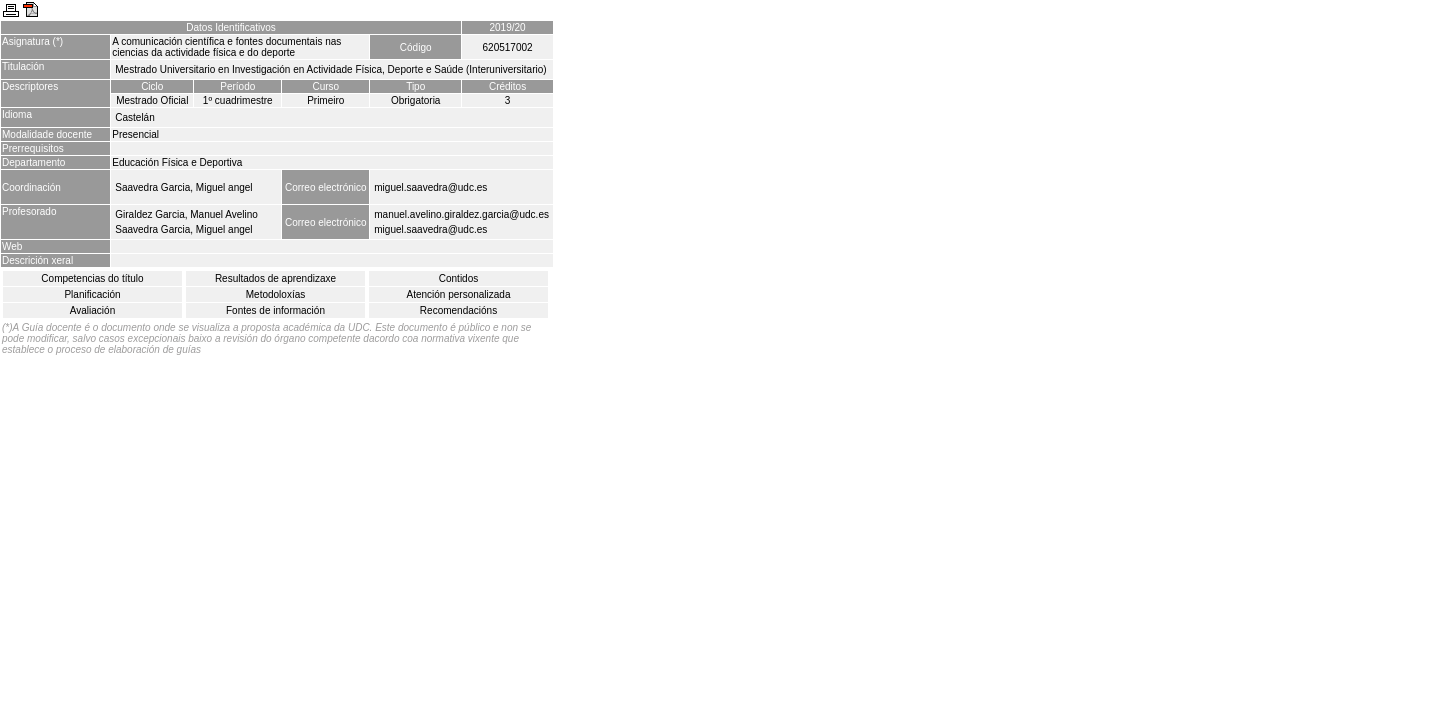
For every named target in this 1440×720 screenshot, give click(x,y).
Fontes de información (275, 310)
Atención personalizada (459, 294)
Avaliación (92, 310)
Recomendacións (458, 310)
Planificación (92, 294)
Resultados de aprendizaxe (275, 278)
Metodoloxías (275, 294)
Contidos (458, 278)
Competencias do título (92, 278)
